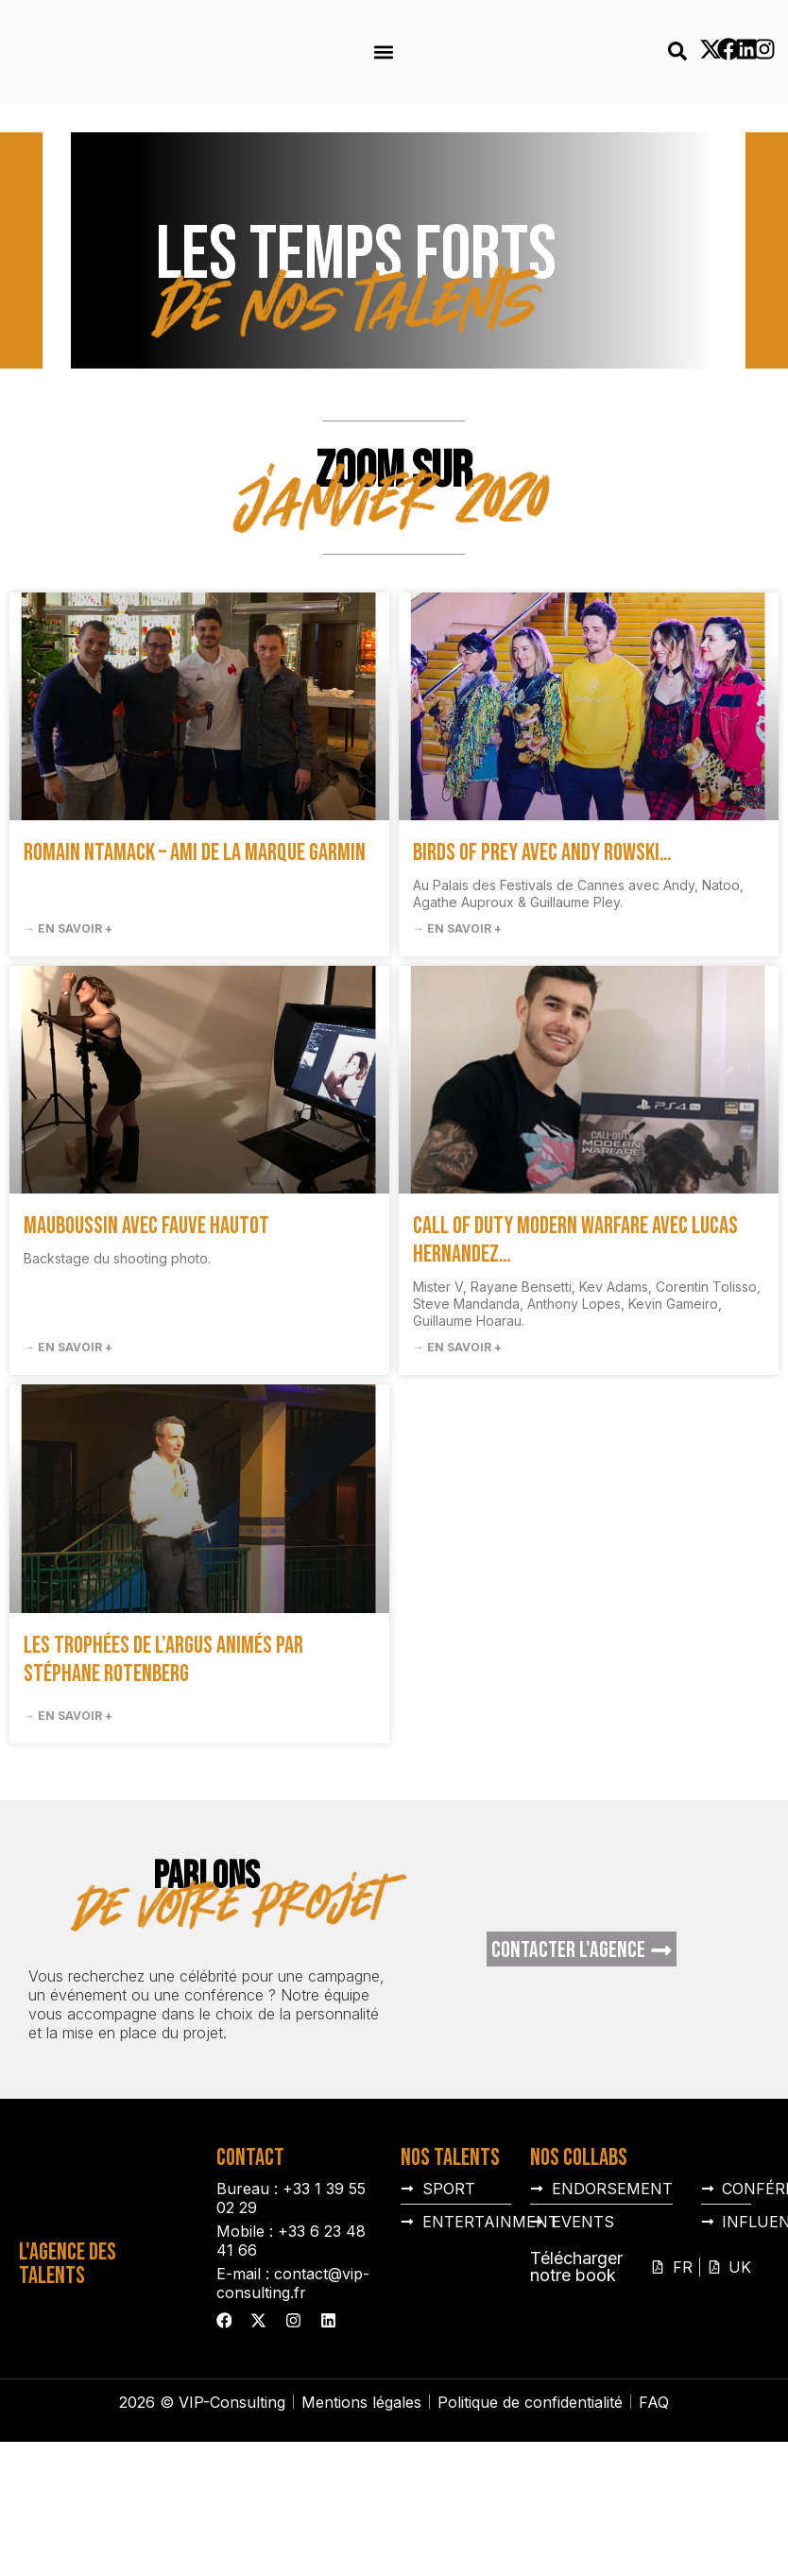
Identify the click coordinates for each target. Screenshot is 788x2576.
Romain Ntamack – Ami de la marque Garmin (195, 947)
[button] (383, 52)
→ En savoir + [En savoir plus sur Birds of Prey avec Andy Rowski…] (457, 1023)
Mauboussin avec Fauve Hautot (146, 1320)
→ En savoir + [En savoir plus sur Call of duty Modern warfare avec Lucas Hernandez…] (457, 1441)
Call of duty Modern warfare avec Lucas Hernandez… (575, 1335)
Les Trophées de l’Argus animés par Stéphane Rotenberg (163, 1754)
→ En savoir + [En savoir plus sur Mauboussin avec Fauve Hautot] (68, 1441)
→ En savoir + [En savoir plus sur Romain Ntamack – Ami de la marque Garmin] (68, 1023)
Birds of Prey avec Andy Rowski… (542, 947)
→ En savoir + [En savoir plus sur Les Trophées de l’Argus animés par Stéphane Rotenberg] (68, 1810)
